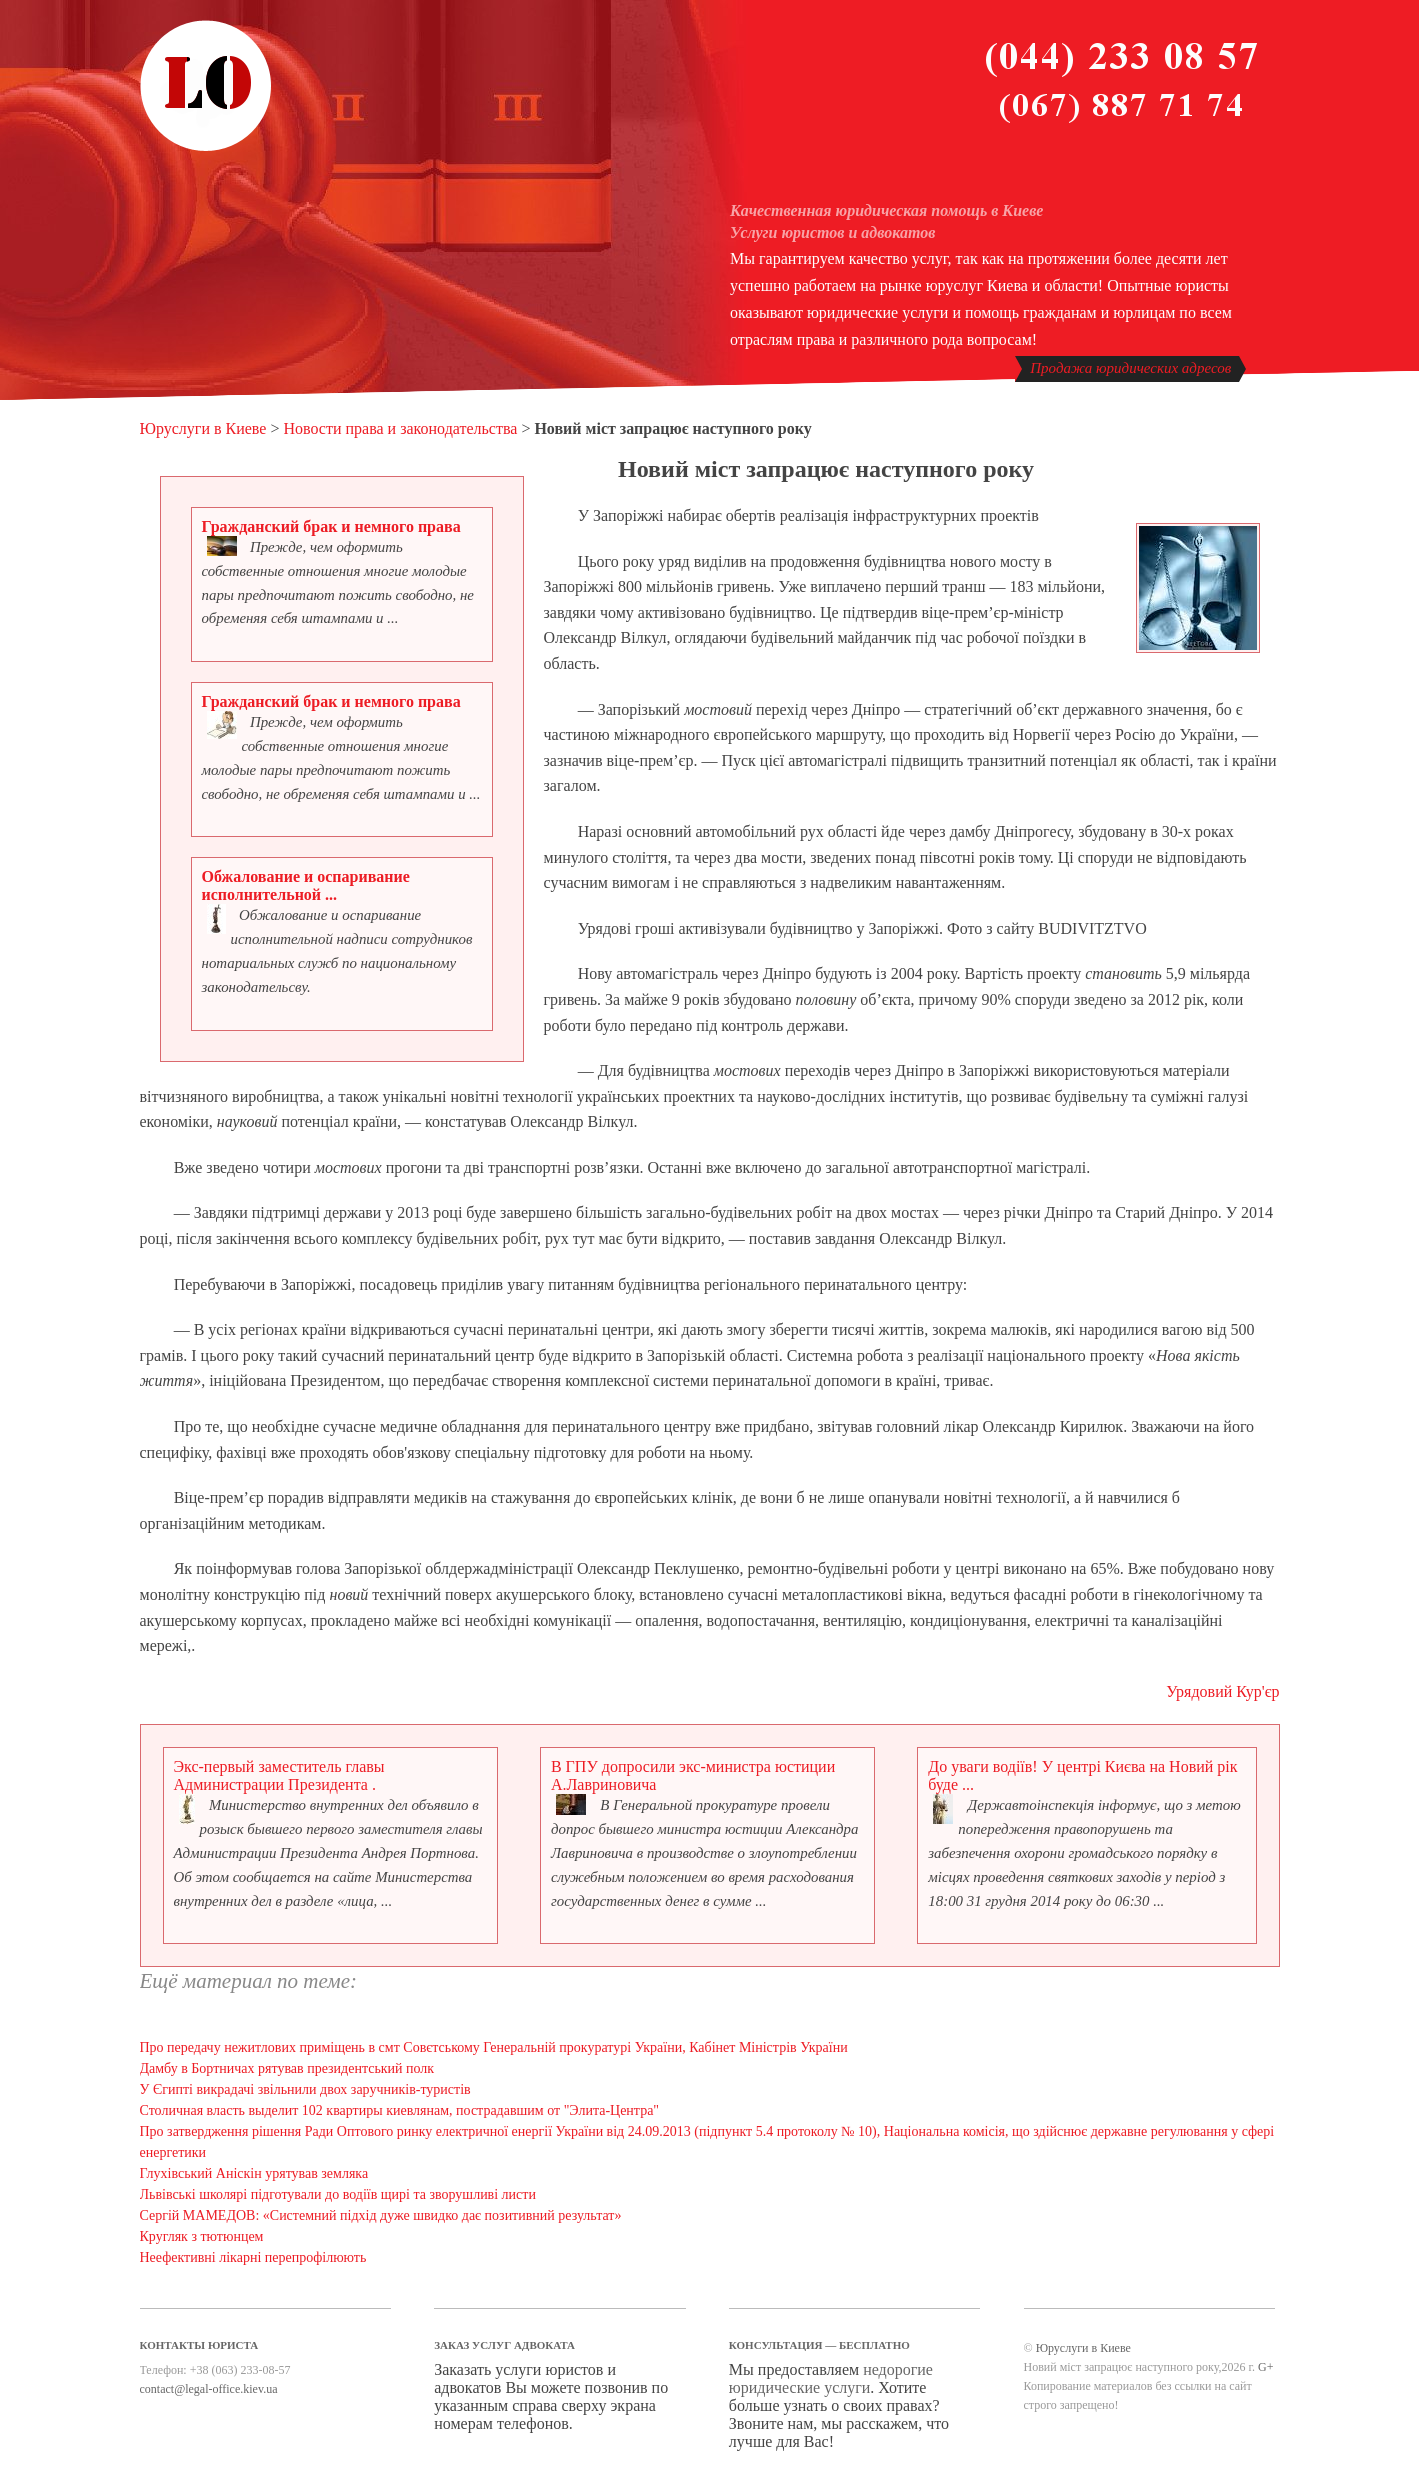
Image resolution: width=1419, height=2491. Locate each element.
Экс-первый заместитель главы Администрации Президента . (279, 1775)
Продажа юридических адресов (1130, 368)
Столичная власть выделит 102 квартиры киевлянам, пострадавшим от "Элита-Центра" (400, 2110)
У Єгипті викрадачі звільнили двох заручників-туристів (305, 2089)
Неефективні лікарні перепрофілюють (253, 2257)
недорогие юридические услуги (831, 2378)
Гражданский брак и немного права (331, 526)
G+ (1265, 2367)
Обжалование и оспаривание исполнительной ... (306, 885)
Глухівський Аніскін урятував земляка (254, 2173)
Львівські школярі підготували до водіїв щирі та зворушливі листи (338, 2194)
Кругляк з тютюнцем (202, 2236)
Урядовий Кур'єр (1222, 1691)
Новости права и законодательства (400, 428)
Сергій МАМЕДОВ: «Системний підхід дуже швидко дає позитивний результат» (381, 2215)
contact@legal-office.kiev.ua (209, 2389)
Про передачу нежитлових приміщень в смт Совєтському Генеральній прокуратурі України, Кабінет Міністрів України (494, 2047)
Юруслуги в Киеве (203, 428)
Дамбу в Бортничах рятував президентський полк (287, 2068)
